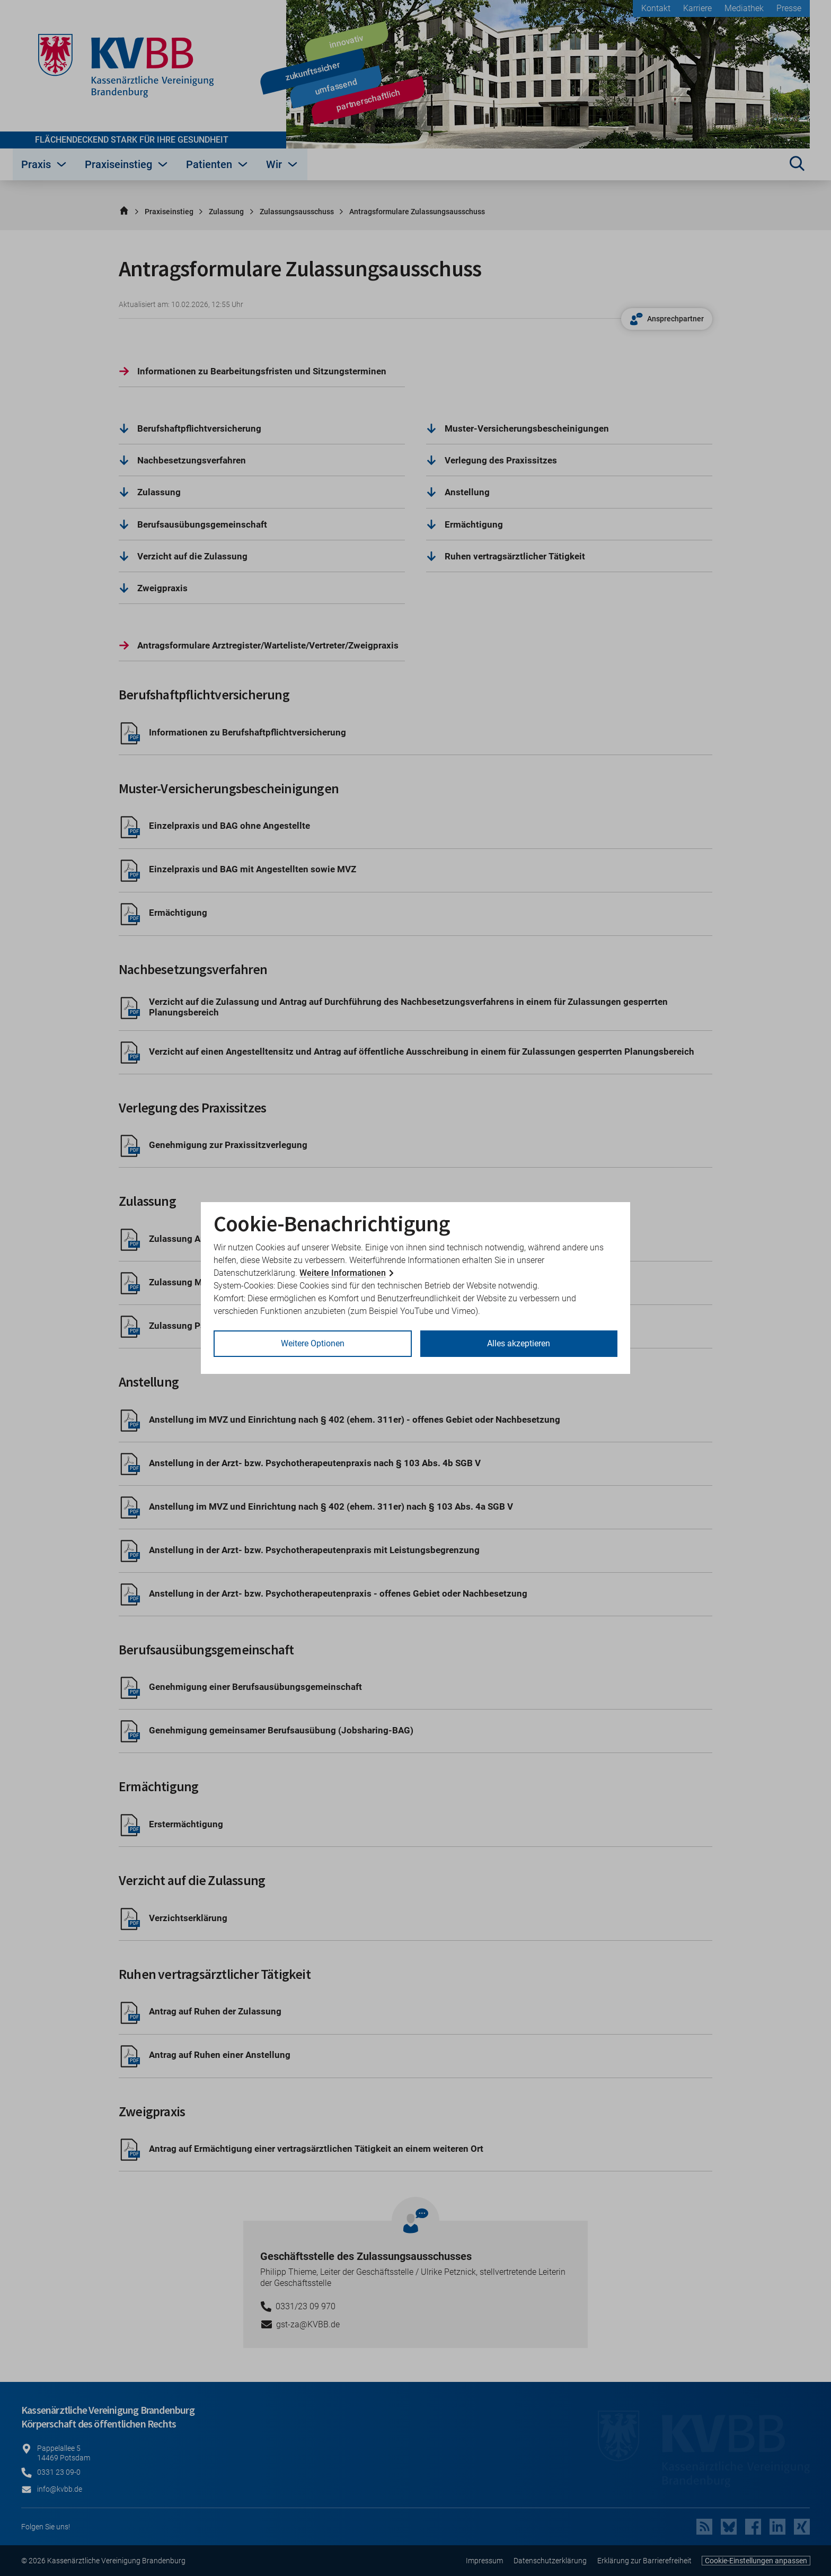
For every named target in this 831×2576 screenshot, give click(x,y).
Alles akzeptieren (518, 1343)
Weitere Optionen (312, 1343)
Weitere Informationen (342, 1273)
